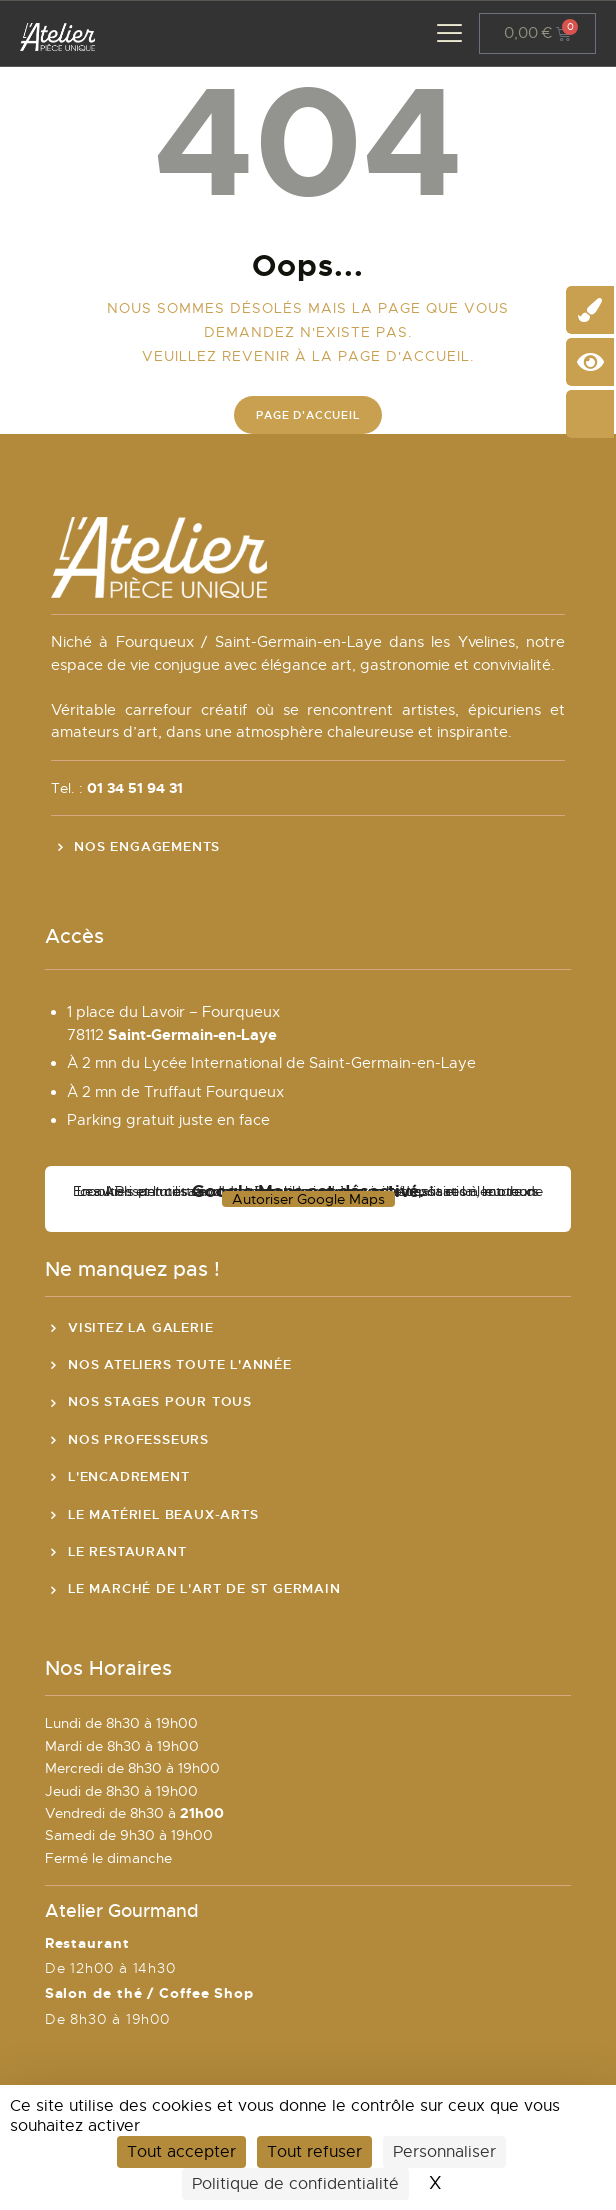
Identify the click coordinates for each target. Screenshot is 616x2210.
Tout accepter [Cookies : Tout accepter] (181, 2152)
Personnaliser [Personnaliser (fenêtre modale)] (444, 2152)
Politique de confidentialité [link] (295, 2184)
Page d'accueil (307, 415)
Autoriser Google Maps (308, 1199)
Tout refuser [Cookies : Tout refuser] (314, 2152)
